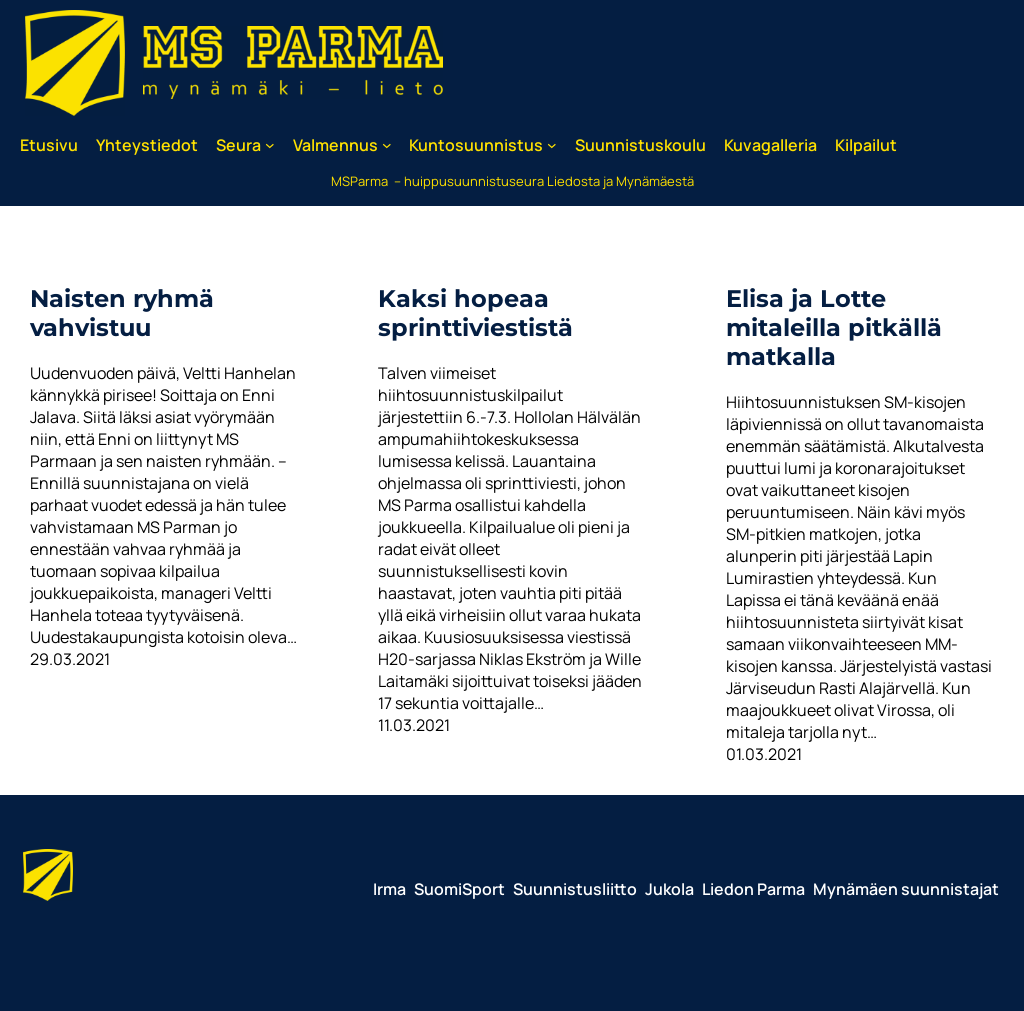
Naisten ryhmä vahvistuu (122, 313)
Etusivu (49, 145)
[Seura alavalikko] (270, 145)
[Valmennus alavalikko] (387, 145)
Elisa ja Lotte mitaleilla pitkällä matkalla (834, 327)
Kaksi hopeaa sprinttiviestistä (475, 313)
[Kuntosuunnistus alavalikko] (552, 145)
